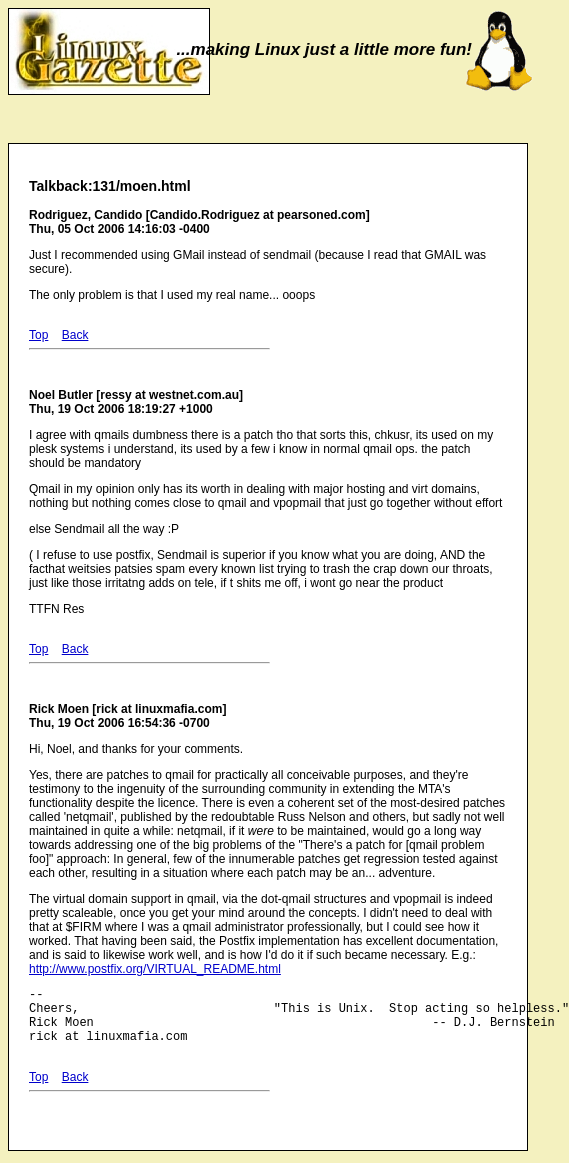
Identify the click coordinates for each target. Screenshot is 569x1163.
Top (38, 335)
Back (75, 335)
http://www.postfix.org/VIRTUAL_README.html (155, 969)
